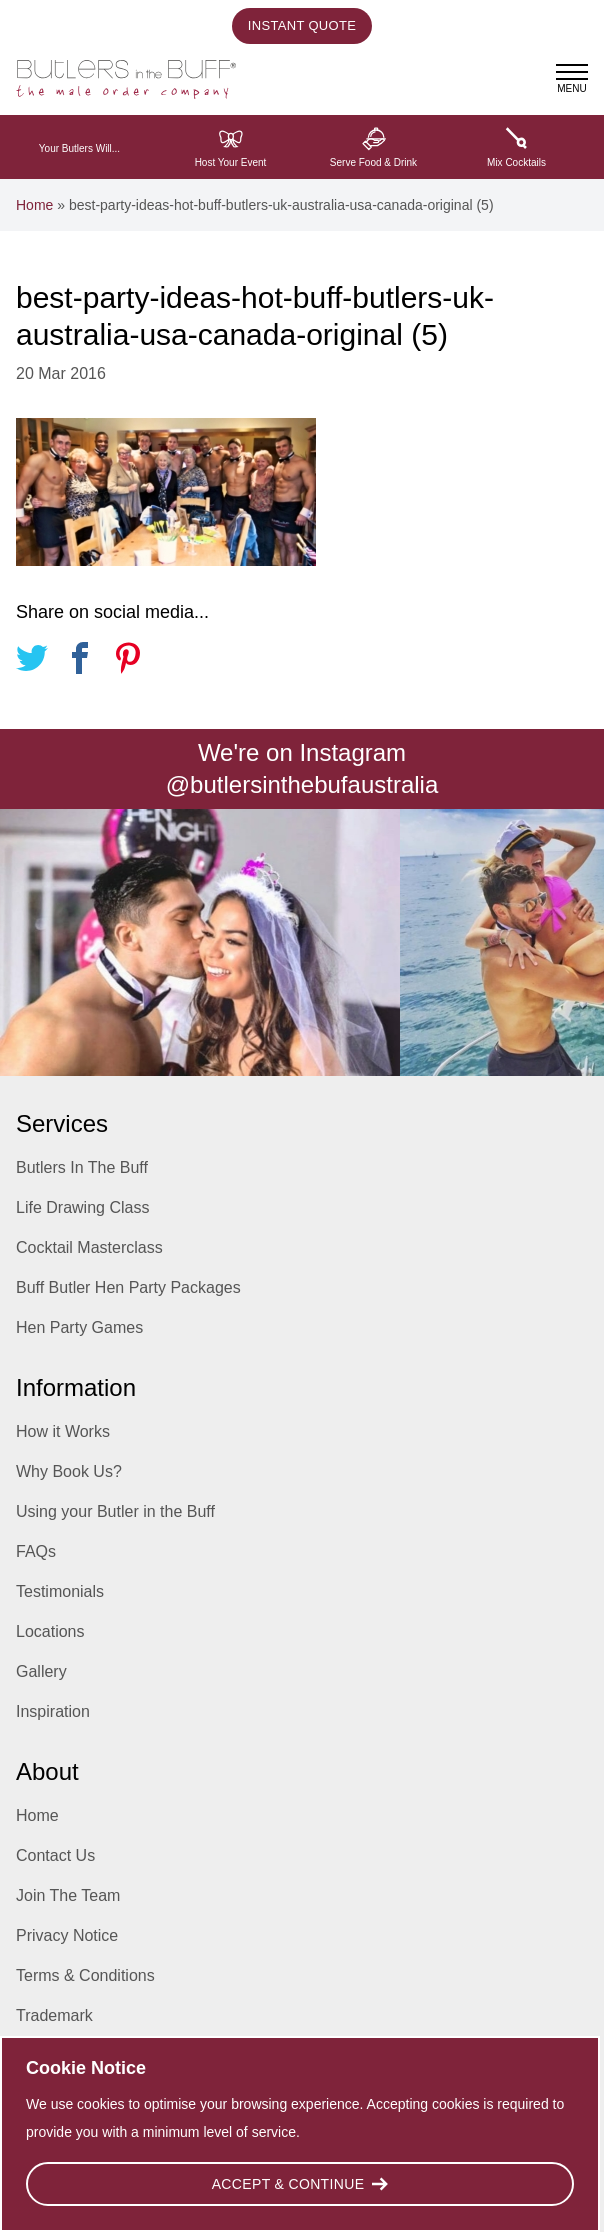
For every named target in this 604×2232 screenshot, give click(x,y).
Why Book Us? (69, 1471)
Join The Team (68, 1895)
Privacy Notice (67, 1935)
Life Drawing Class (82, 1207)
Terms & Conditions (85, 1975)
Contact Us (55, 1855)
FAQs (36, 1551)
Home (34, 205)
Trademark (54, 2015)
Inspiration (53, 1711)
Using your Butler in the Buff (115, 1511)
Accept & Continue (300, 2184)
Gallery (41, 1671)
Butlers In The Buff (82, 1167)
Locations (50, 1631)
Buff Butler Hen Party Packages (128, 1287)
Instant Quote (302, 25)
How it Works (63, 1431)
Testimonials (60, 1591)
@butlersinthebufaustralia (302, 784)
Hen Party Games (79, 1327)
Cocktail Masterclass (89, 1247)
